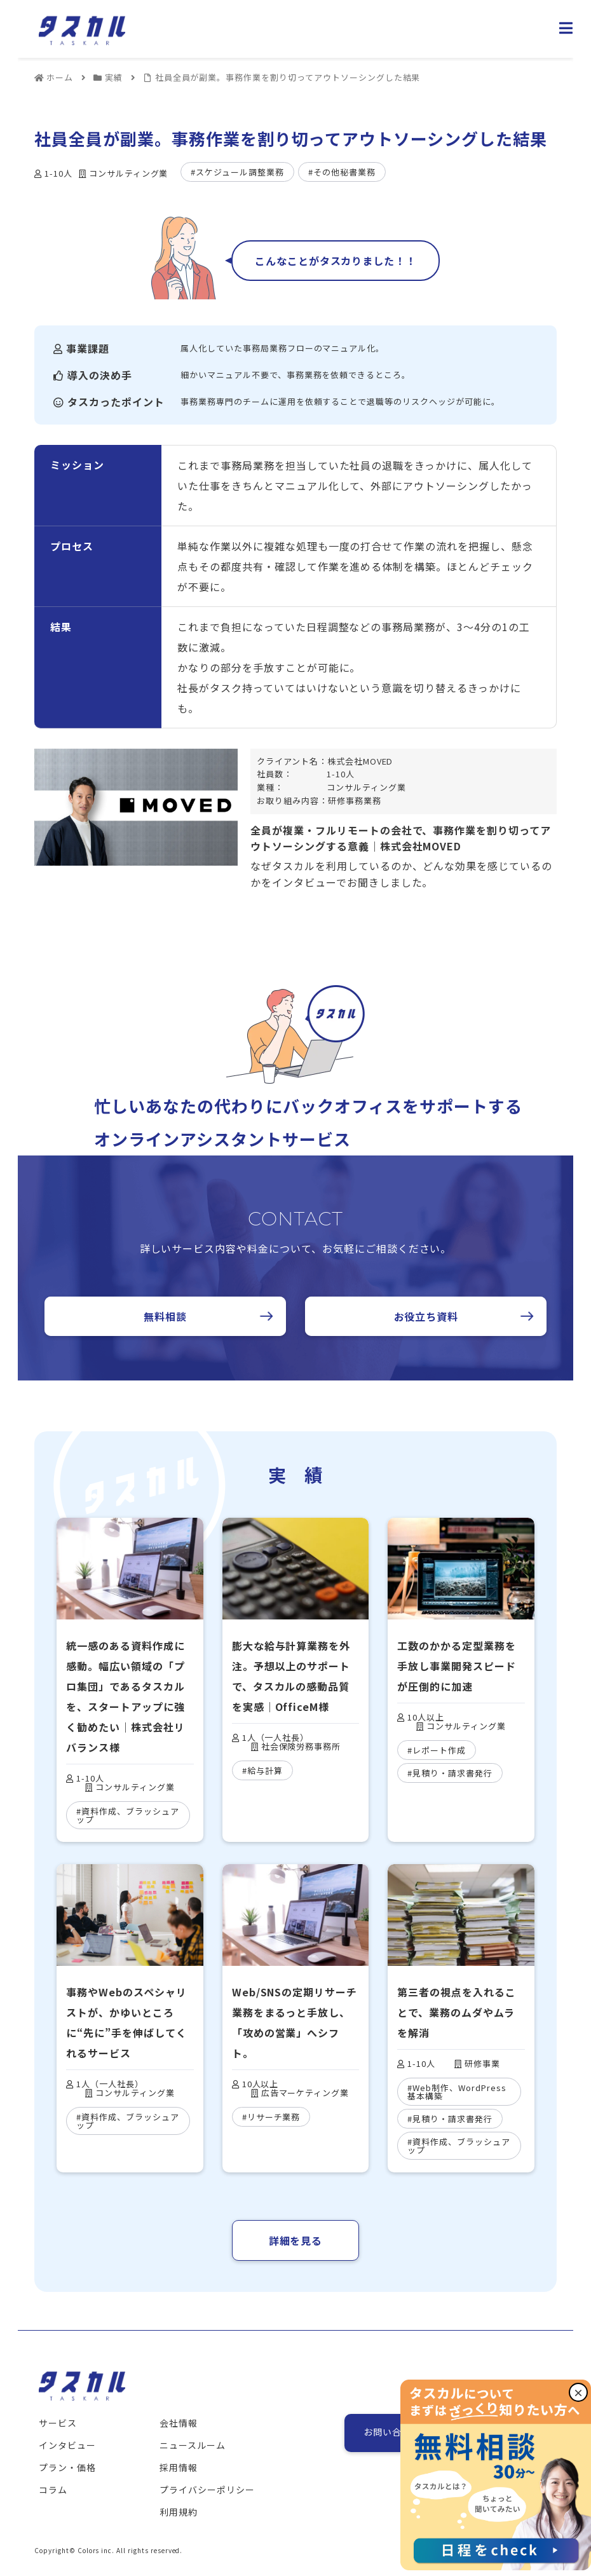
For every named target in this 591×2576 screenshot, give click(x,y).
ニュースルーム (193, 2445)
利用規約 (179, 2511)
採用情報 (179, 2467)
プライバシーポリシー (207, 2489)
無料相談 (165, 1316)
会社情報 (179, 2422)
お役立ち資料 (426, 1316)
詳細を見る (296, 2240)
